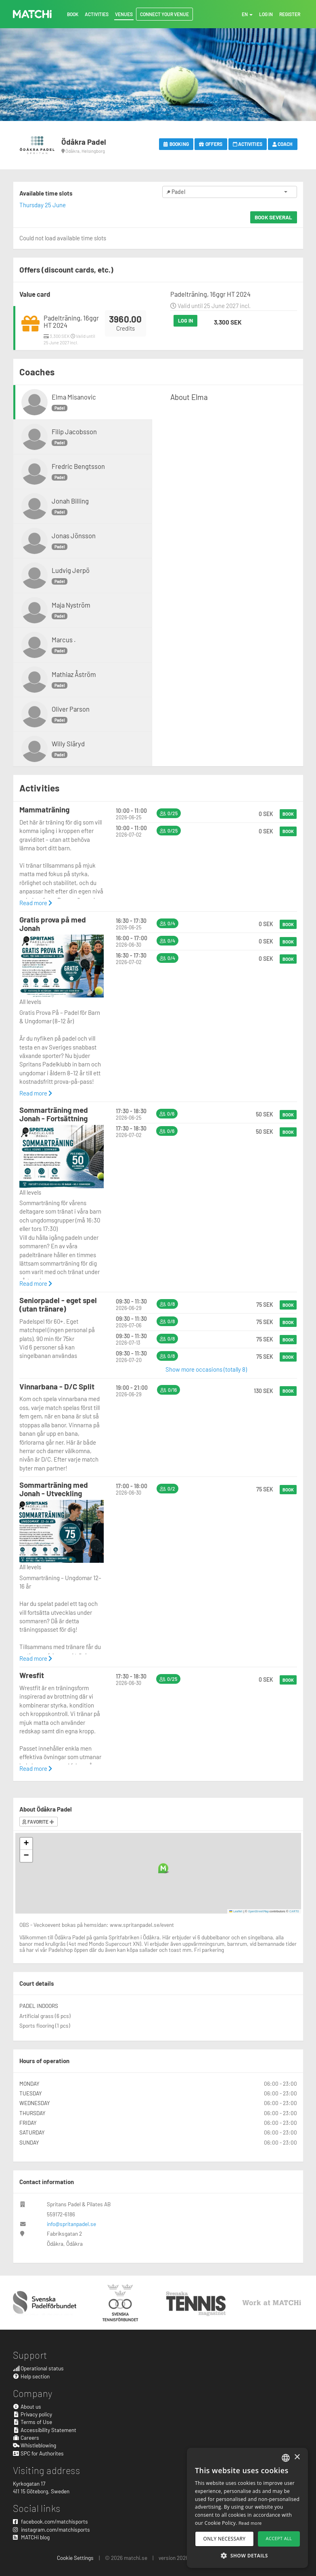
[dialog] (247, 2508)
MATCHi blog (31, 2537)
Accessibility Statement (45, 2429)
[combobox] (286, 2458)
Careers (26, 2437)
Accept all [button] (279, 2538)
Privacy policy (32, 2414)
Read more (35, 902)
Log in (185, 320)
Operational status (38, 2368)
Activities (247, 144)
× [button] (297, 2457)
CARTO (294, 1911)
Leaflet (236, 1911)
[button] (163, 1868)
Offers (211, 144)
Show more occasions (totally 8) (206, 1369)
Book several (273, 217)
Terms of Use (32, 2421)
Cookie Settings (75, 2557)
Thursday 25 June (42, 204)
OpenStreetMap (258, 1911)
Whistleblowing (35, 2445)
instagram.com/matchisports (51, 2529)
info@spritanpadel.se (71, 2223)
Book (288, 813)
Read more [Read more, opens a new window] (250, 2523)
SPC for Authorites (38, 2453)
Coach (282, 144)
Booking (176, 144)
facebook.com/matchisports (50, 2521)
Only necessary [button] (224, 2538)
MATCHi (32, 14)
